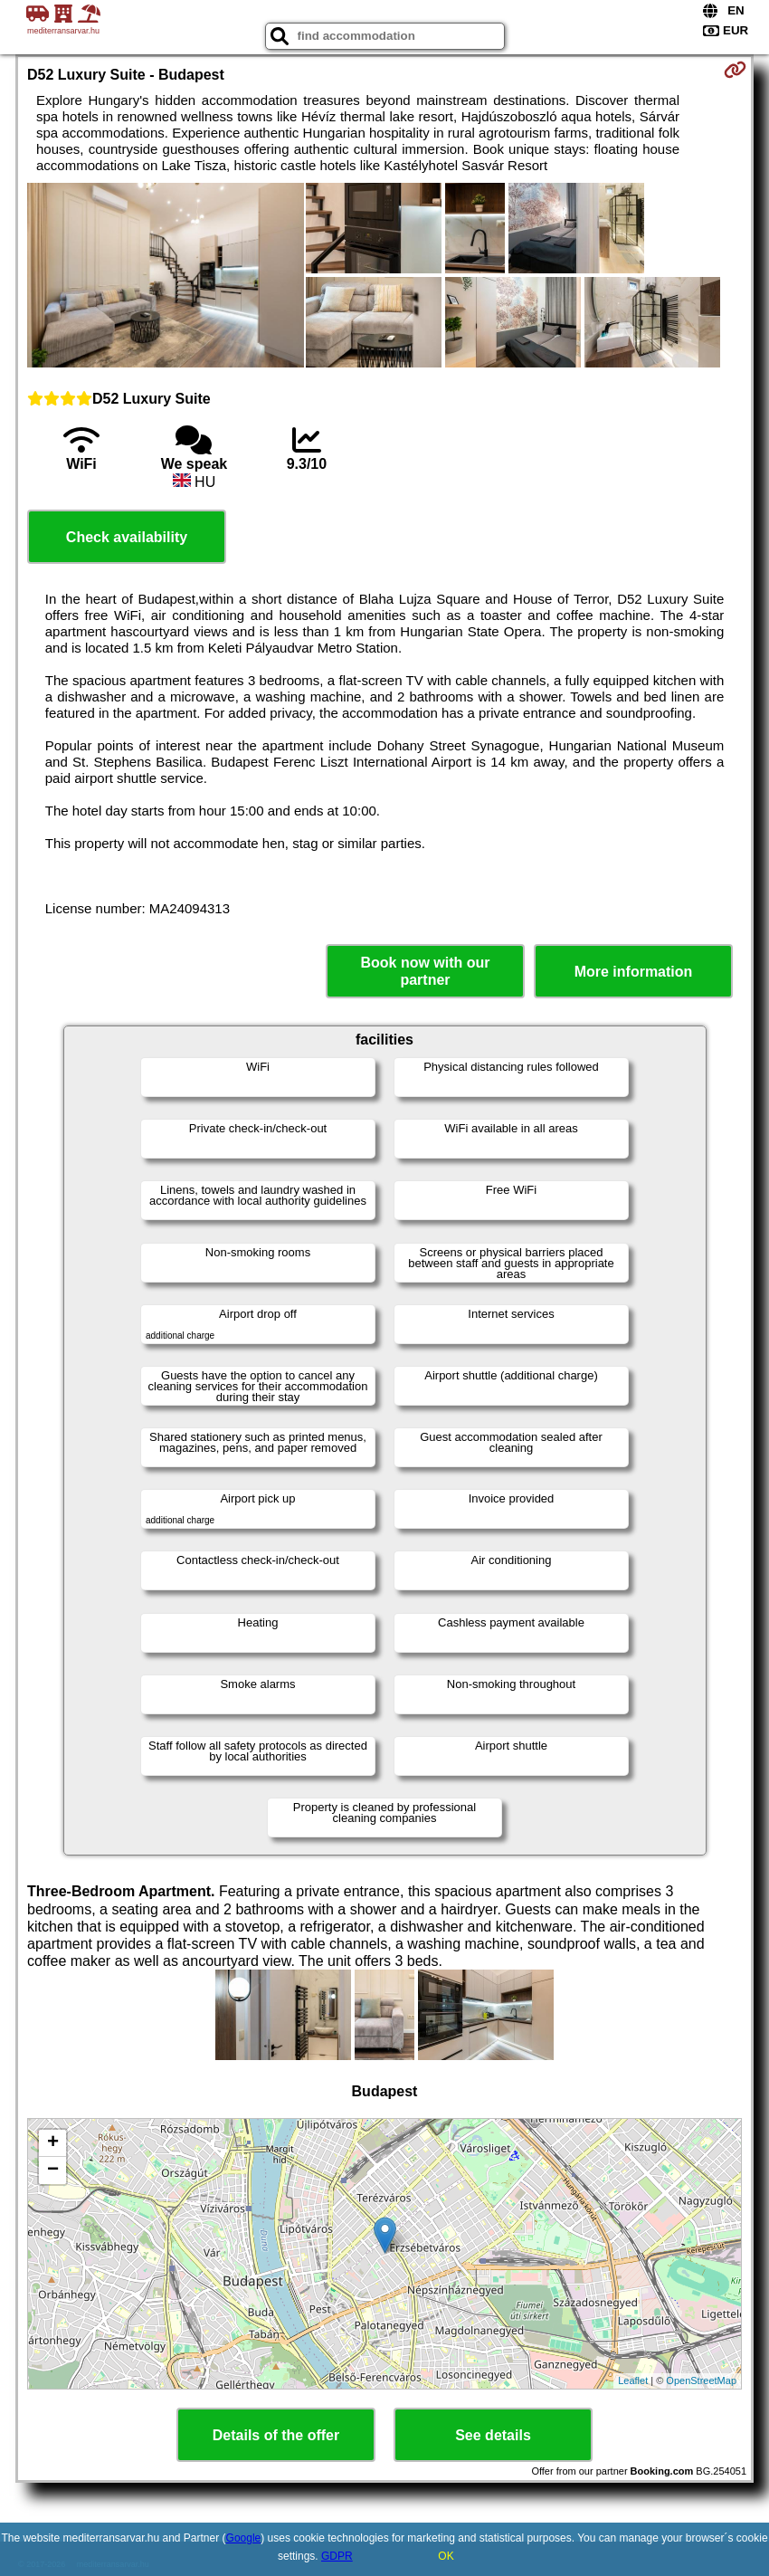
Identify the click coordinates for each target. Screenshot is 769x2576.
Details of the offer (276, 2435)
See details (493, 2435)
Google (243, 2538)
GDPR (337, 2556)
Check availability (126, 537)
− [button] (53, 2170)
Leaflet (633, 2380)
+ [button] (53, 2143)
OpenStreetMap (701, 2380)
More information (633, 971)
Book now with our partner (424, 971)
